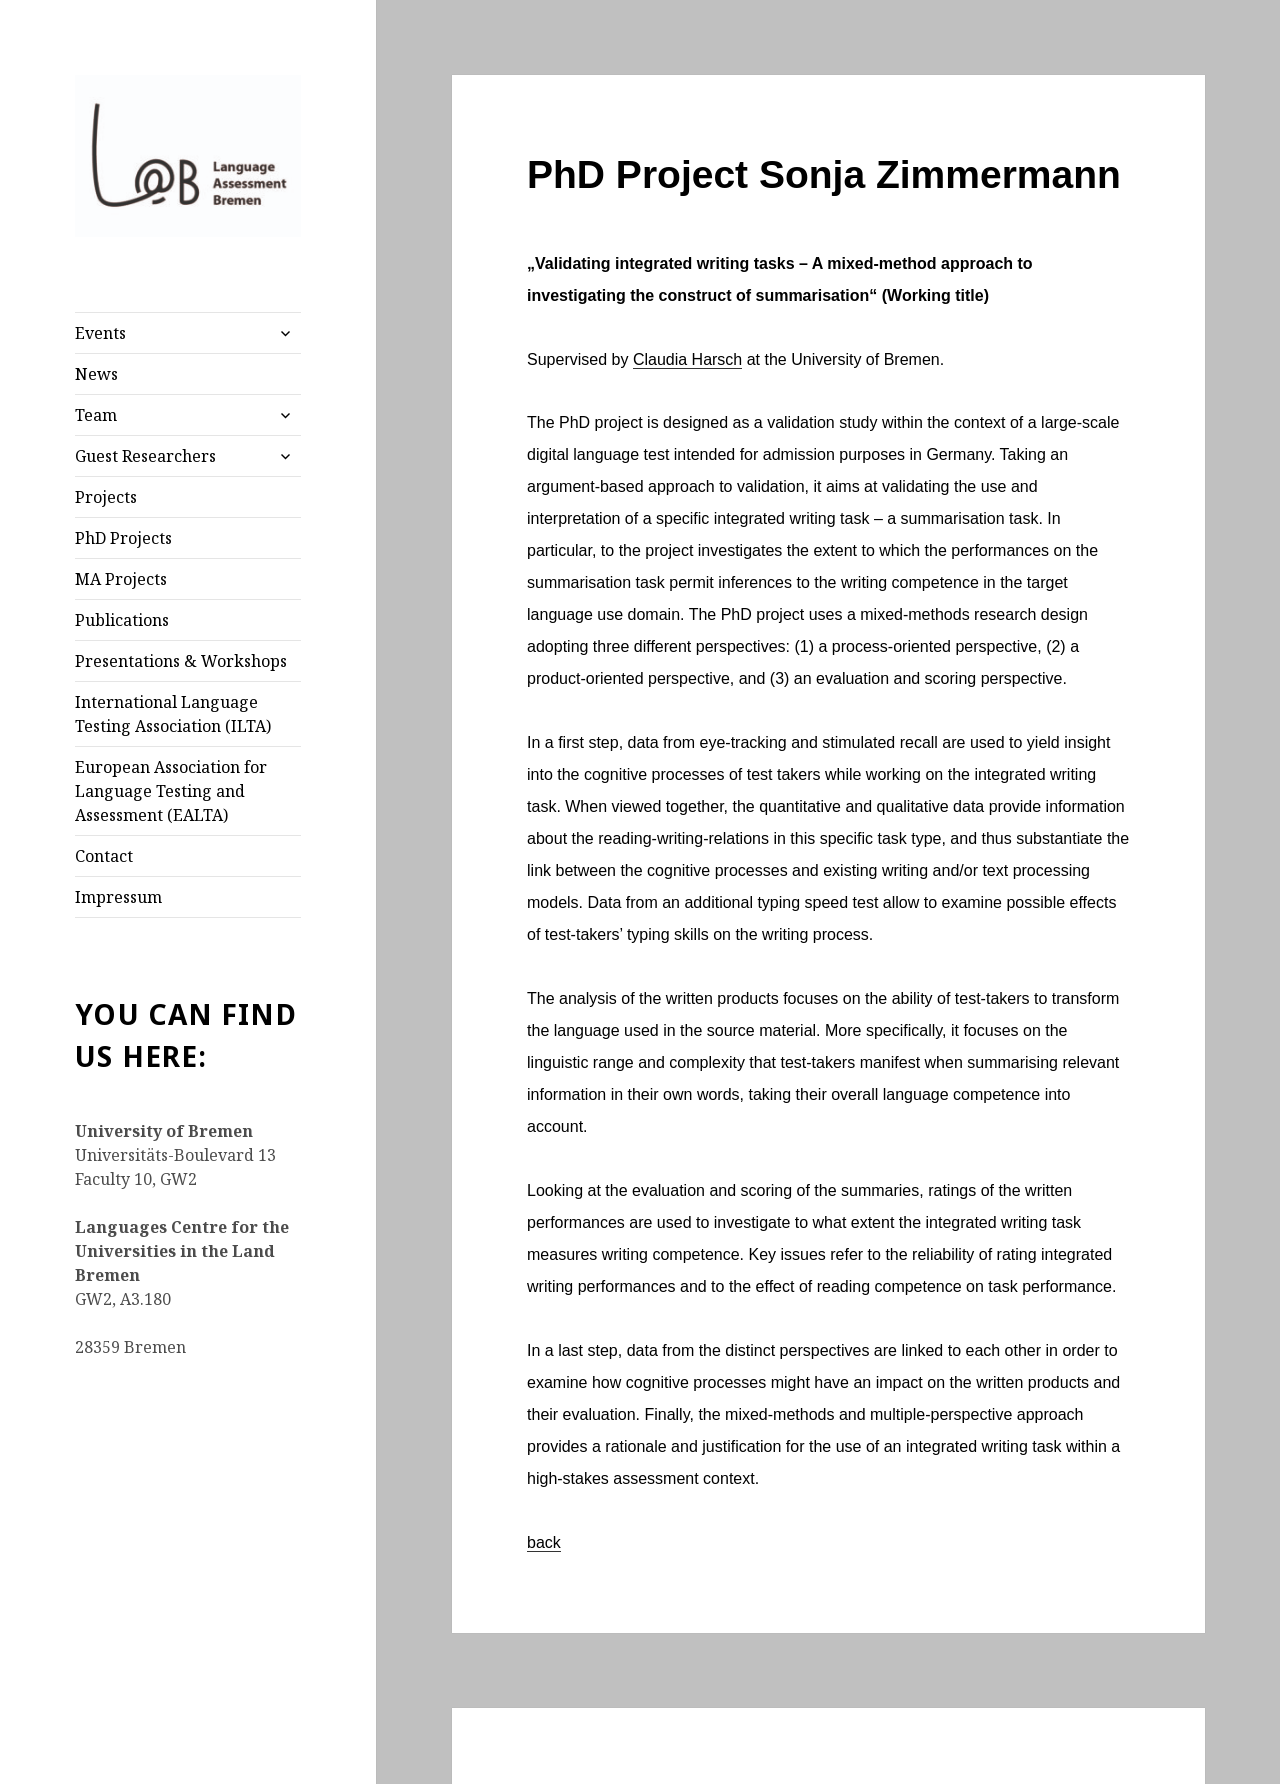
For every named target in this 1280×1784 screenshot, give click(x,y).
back (544, 1542)
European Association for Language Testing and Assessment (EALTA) (171, 791)
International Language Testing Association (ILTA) (173, 714)
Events (100, 333)
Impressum (118, 897)
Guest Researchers (145, 456)
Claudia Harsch (687, 359)
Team (96, 415)
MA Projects (121, 579)
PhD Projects (123, 538)
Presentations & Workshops (181, 661)
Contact (104, 856)
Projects (106, 497)
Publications (122, 620)
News (96, 374)
